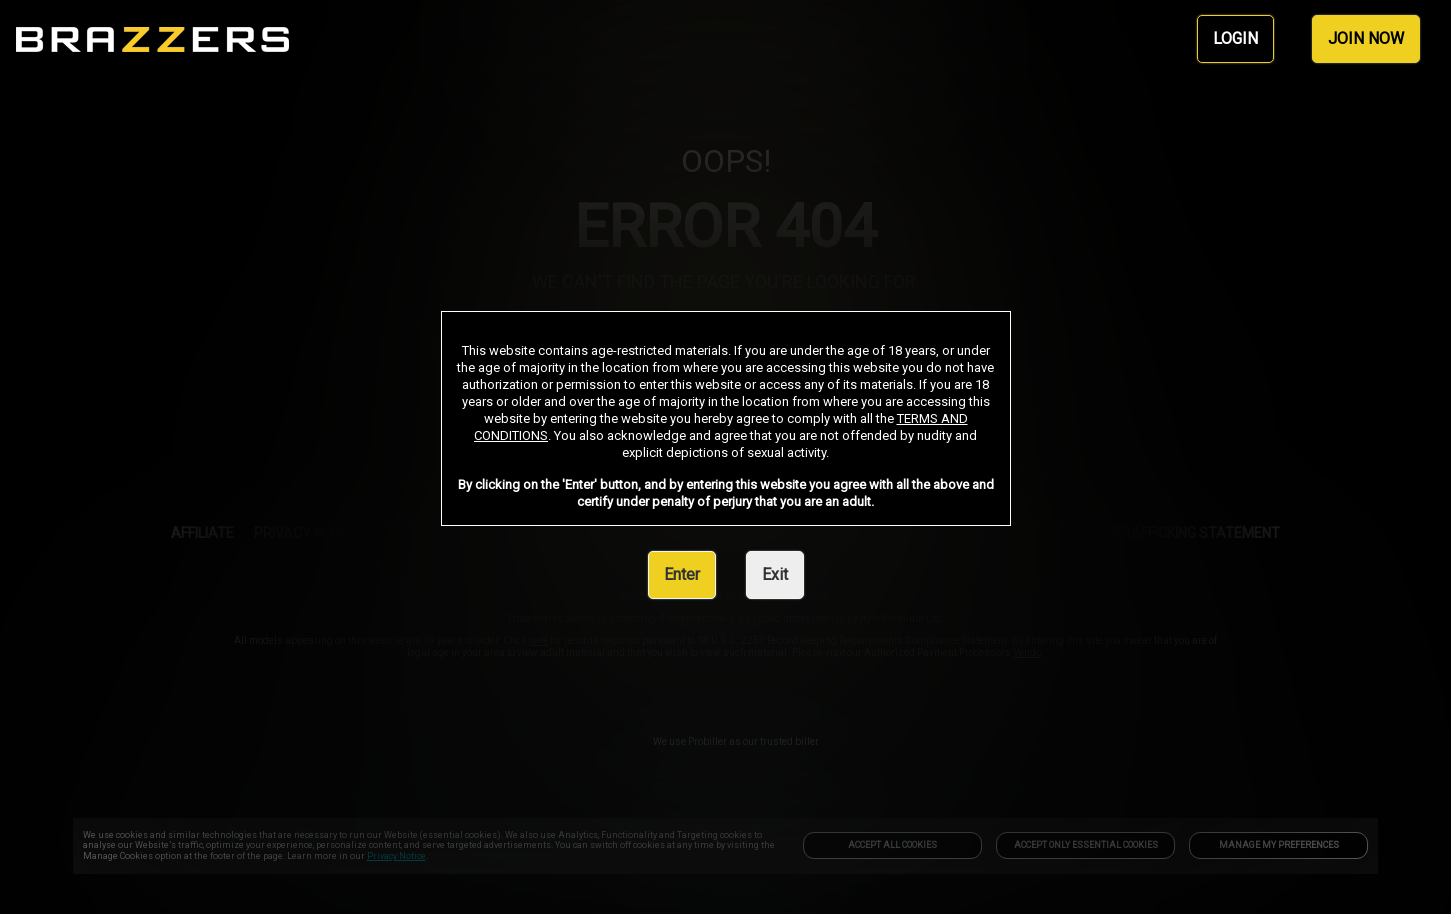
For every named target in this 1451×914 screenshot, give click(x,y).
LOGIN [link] (1235, 38)
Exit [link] (775, 574)
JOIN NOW (1366, 38)
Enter (682, 574)
